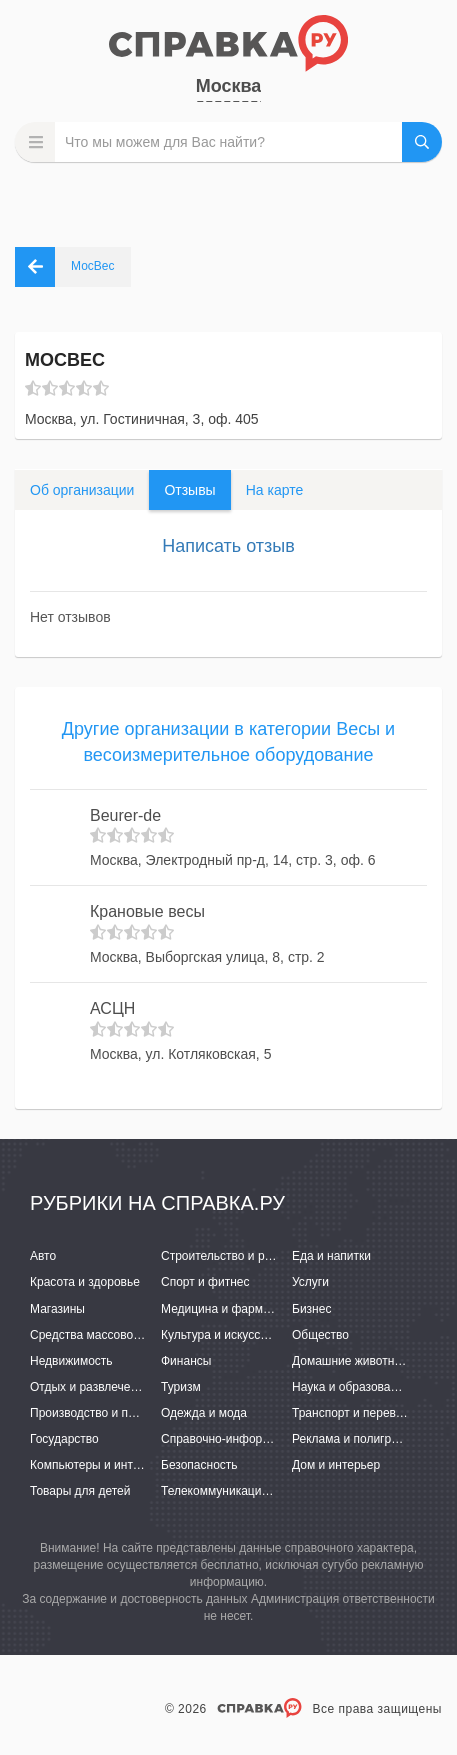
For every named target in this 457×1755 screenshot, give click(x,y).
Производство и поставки (100, 1413)
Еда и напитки (331, 1256)
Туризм (181, 1387)
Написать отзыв (228, 546)
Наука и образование (351, 1387)
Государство (64, 1439)
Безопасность (199, 1465)
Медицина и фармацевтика (237, 1309)
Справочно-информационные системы (269, 1439)
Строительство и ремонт (229, 1256)
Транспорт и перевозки (356, 1413)
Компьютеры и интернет (97, 1465)
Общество (320, 1335)
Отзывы (189, 490)
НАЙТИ (422, 142)
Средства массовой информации (122, 1335)
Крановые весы (147, 911)
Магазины (57, 1309)
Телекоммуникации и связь (236, 1491)
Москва (229, 86)
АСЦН (112, 1008)
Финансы (186, 1361)
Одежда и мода (204, 1413)
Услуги (310, 1282)
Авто (43, 1256)
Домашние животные (351, 1361)
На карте (275, 490)
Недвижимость (71, 1361)
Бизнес (311, 1309)
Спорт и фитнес (205, 1282)
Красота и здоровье (85, 1282)
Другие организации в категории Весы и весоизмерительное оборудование (228, 742)
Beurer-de (125, 815)
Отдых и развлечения (90, 1387)
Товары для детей (80, 1491)
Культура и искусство (220, 1335)
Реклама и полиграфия (356, 1439)
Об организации (82, 490)
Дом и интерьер (336, 1465)
